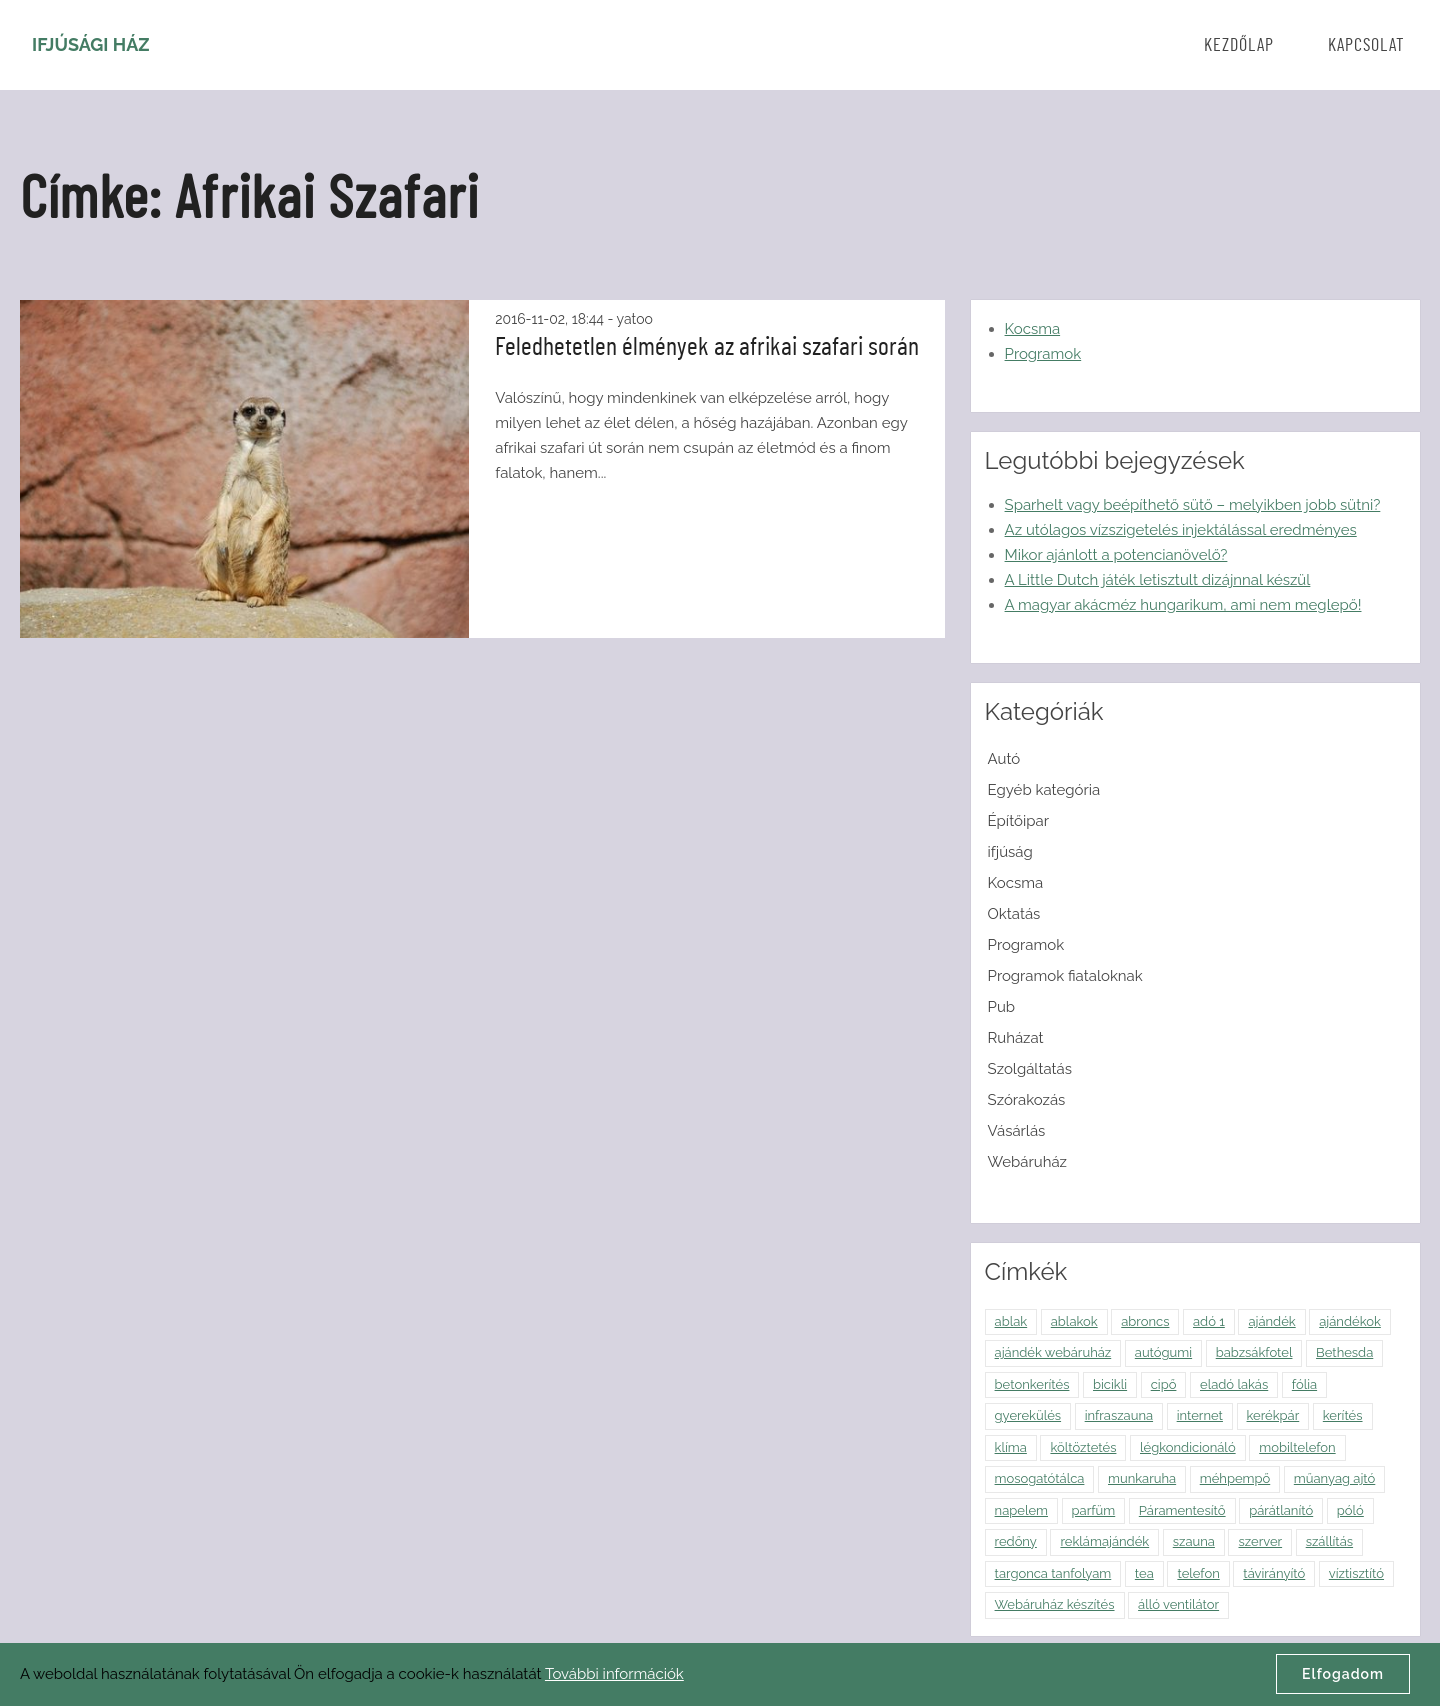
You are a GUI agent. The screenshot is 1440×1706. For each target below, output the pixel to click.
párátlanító (1281, 1510)
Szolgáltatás (1030, 1069)
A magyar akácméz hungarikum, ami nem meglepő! (1183, 605)
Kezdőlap (1239, 46)
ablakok (1074, 1321)
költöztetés (1083, 1447)
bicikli (1110, 1384)
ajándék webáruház (1053, 1352)
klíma (1011, 1447)
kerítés (1343, 1415)
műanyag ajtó (1334, 1478)
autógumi (1163, 1352)
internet (1200, 1415)
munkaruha (1142, 1478)
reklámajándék (1104, 1541)
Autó (1004, 759)
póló (1350, 1510)
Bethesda (1344, 1352)
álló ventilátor (1178, 1604)
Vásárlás (1017, 1131)
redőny (1016, 1541)
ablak (1011, 1321)
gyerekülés (1028, 1415)
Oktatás (1014, 914)
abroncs (1145, 1321)
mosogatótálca (1040, 1478)
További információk (614, 1674)
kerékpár (1273, 1415)
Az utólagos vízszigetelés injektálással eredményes (1181, 530)
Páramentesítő (1182, 1510)
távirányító (1274, 1573)
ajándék (1271, 1321)
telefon (1198, 1573)
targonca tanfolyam (1053, 1573)
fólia (1304, 1384)
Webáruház (1027, 1162)
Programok (1043, 354)
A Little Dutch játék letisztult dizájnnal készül (1158, 580)
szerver (1260, 1541)
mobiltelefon (1297, 1447)
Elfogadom (1343, 1674)
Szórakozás (1027, 1100)
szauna (1194, 1541)
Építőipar (1018, 821)
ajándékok (1350, 1321)
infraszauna (1119, 1415)
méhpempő (1235, 1478)
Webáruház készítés (1055, 1604)
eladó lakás (1234, 1384)
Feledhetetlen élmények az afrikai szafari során (707, 347)
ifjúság (1010, 852)
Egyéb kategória (1044, 790)
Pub (1002, 1007)
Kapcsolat (1366, 46)
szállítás (1329, 1541)
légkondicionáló (1188, 1447)
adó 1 (1209, 1321)
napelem (1021, 1510)
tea (1144, 1573)
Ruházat (1016, 1038)
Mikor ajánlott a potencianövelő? (1116, 555)
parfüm (1094, 1510)
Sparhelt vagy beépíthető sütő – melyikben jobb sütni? (1193, 505)
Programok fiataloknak (1065, 976)
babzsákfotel (1254, 1352)
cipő (1164, 1384)
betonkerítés (1032, 1384)
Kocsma (1033, 329)
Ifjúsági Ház (91, 44)
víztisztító (1356, 1573)
